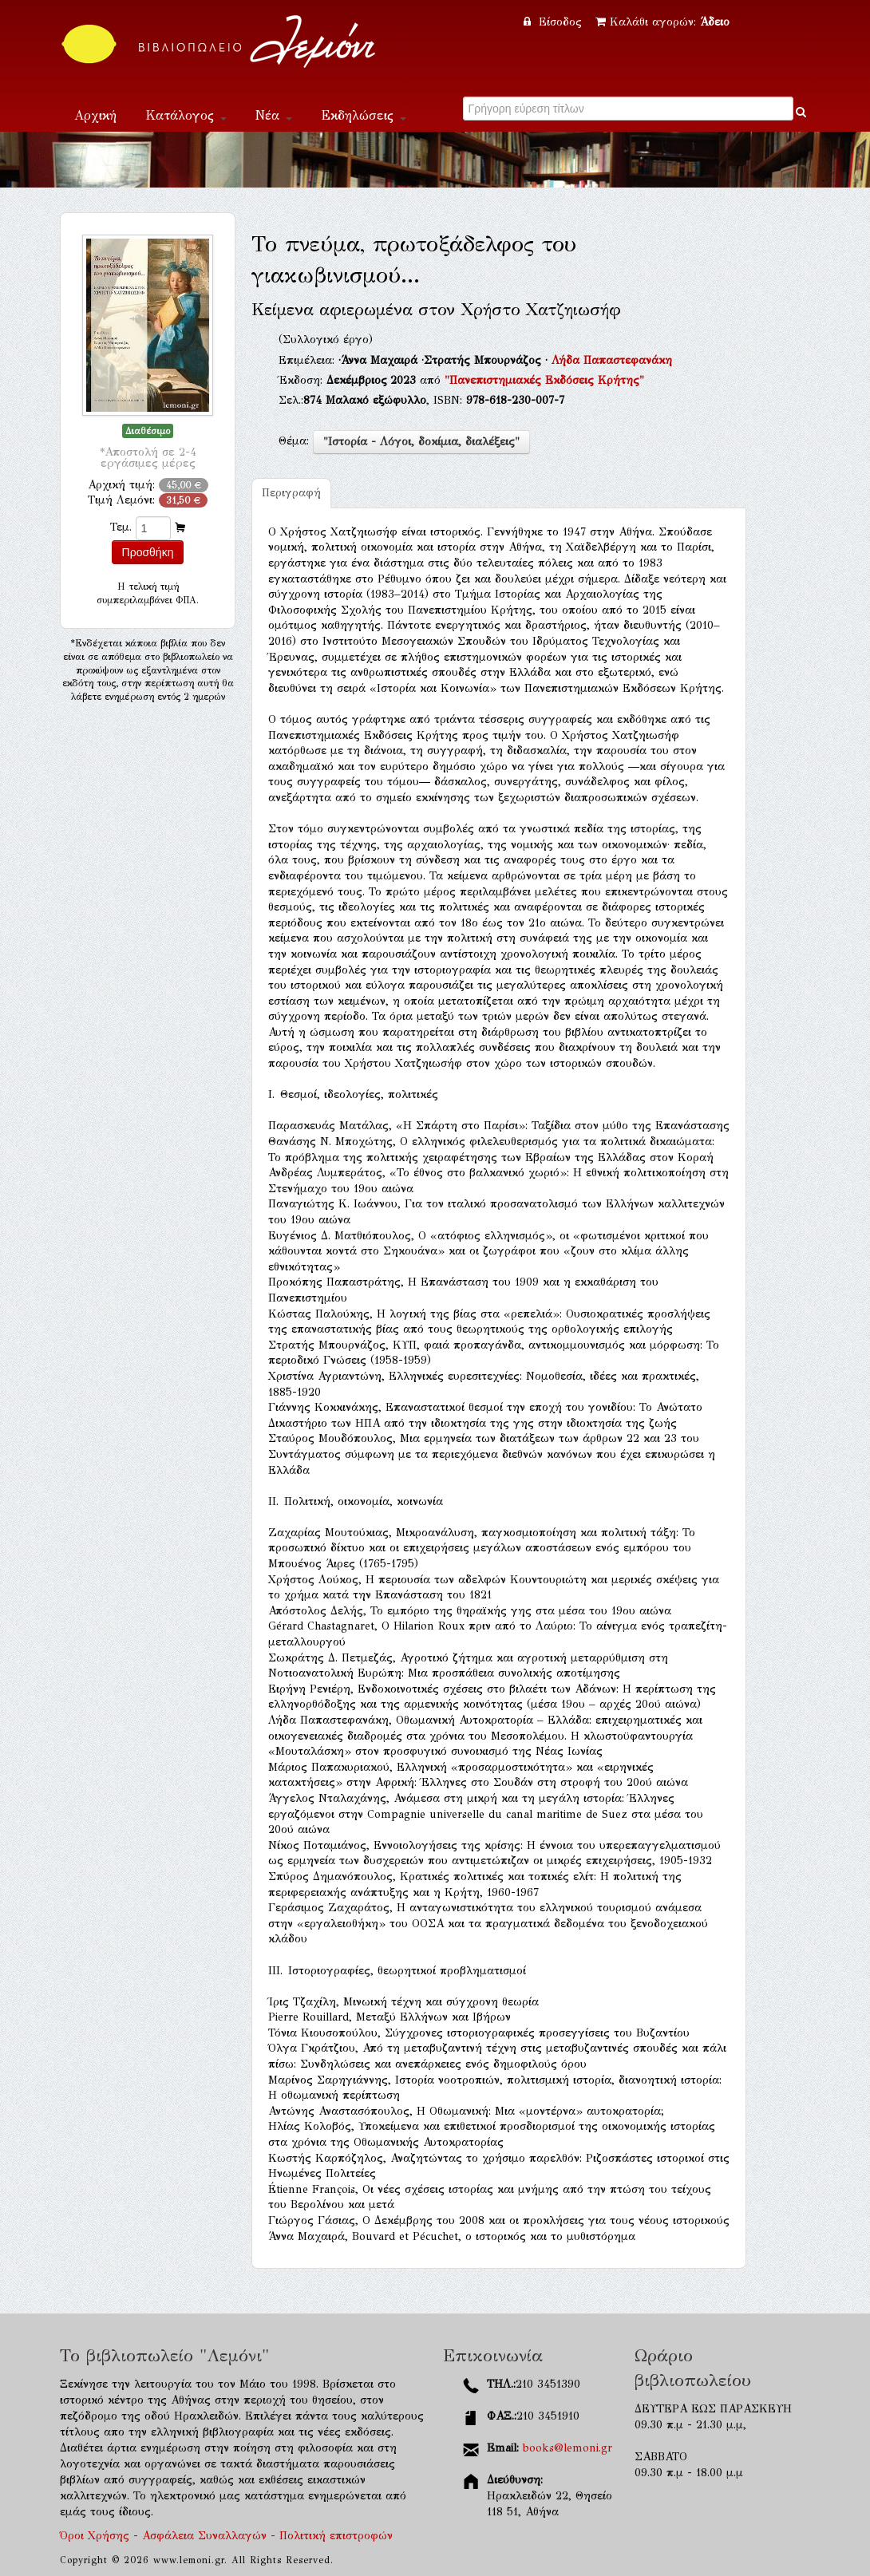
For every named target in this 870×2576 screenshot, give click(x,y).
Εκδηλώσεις (363, 115)
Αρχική (95, 115)
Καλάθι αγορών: (662, 22)
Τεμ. (121, 527)
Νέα (273, 115)
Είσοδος (555, 22)
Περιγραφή (291, 493)
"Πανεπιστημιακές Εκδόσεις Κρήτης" (544, 380)
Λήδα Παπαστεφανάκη (612, 360)
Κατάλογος (186, 115)
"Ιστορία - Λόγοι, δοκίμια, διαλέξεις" (421, 441)
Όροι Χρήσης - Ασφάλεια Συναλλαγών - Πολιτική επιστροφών (226, 2535)
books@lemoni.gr (567, 2448)
